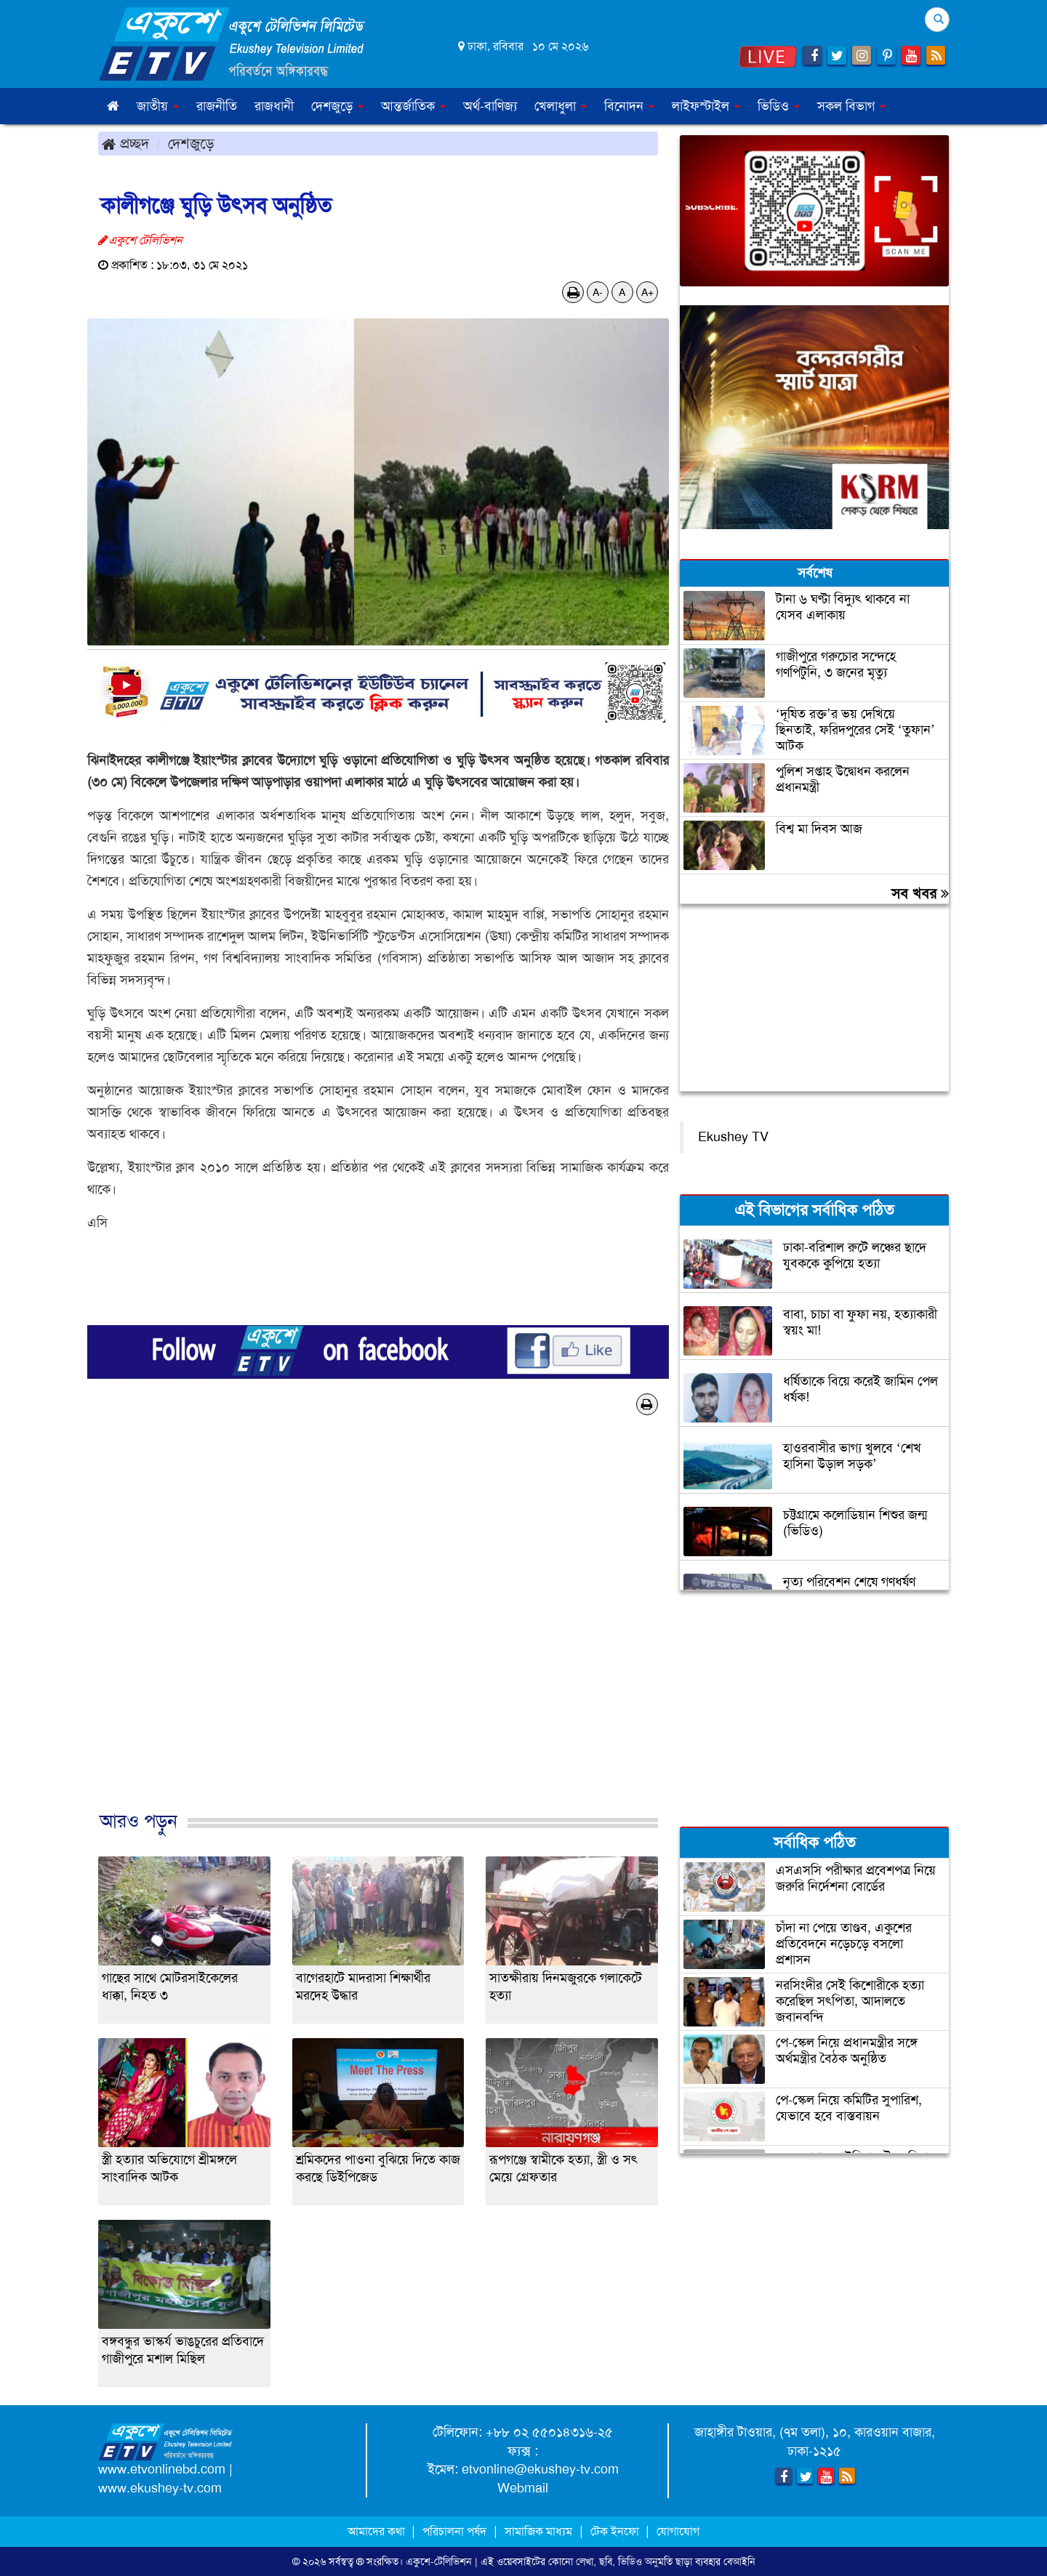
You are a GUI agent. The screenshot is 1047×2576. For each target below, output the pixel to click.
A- (598, 292)
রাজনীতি (216, 106)
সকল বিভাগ (851, 106)
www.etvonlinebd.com (161, 2469)
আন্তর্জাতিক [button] (413, 106)
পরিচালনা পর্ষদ (454, 2531)
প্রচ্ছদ (125, 143)
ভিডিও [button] (779, 106)
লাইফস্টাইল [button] (706, 106)
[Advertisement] (378, 1628)
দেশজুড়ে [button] (337, 106)
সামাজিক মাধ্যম (538, 2531)
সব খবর (920, 893)
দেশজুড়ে (191, 143)
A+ (647, 292)
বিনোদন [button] (629, 106)
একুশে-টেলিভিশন (439, 2561)
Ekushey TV (733, 1137)
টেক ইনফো (616, 2531)
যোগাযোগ (678, 2531)
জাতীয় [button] (158, 106)
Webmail (522, 2488)
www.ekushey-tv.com (160, 2488)
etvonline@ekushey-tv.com (540, 2469)
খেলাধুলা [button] (560, 106)
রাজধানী (274, 106)
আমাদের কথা (378, 2531)
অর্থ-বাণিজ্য (490, 106)
